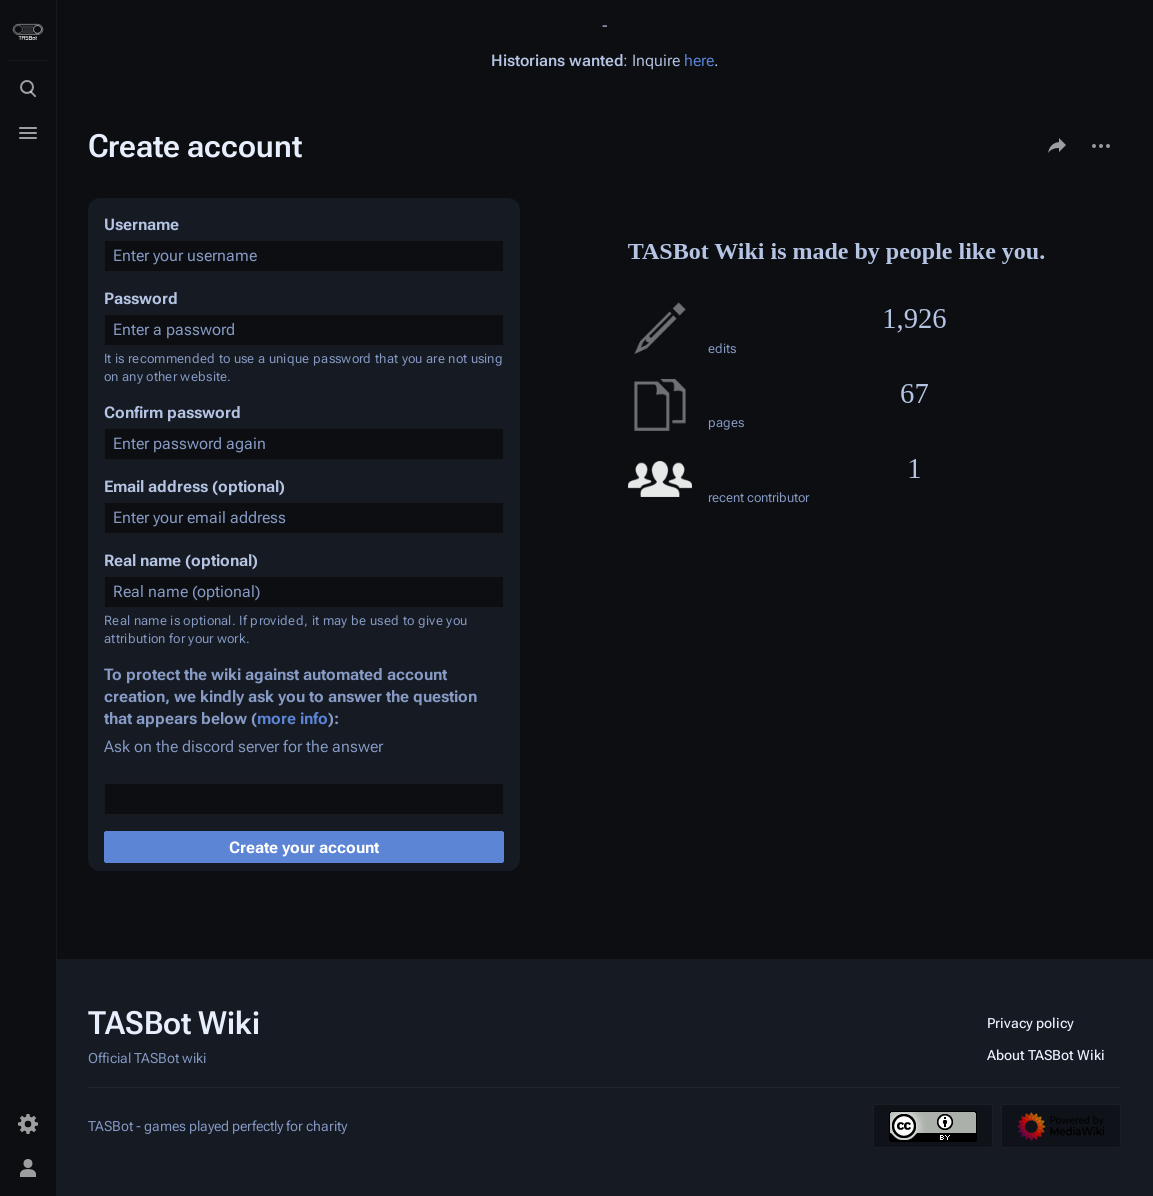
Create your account (304, 847)
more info (292, 718)
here (699, 60)
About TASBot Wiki (1046, 1055)
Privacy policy (1030, 1023)
